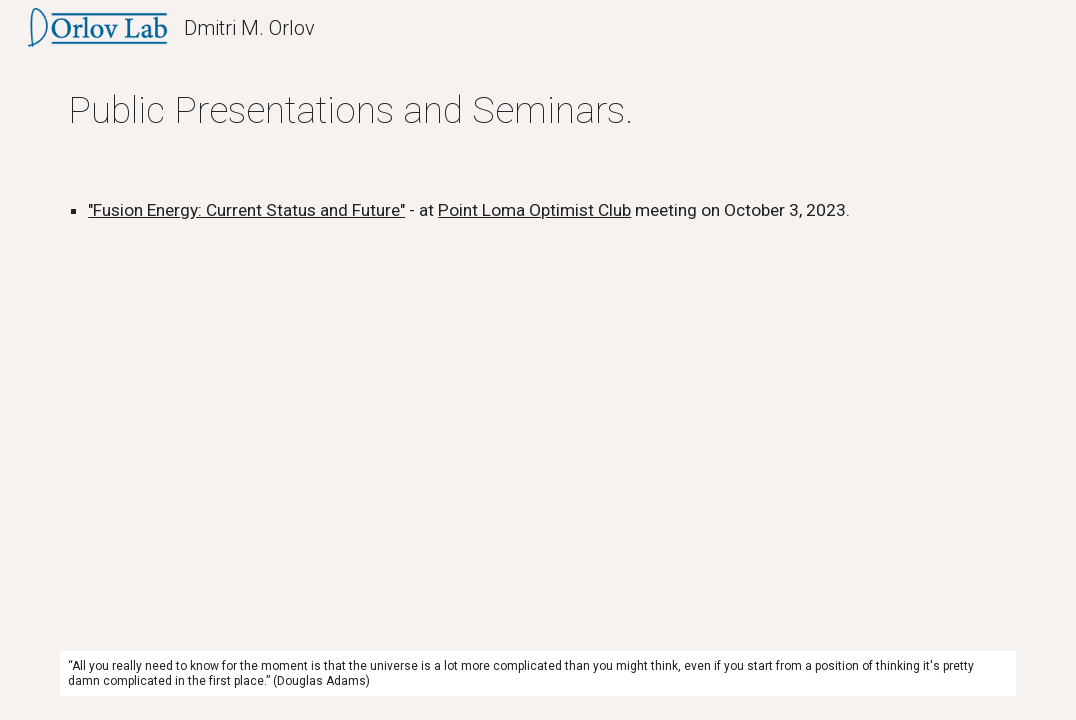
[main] (538, 110)
